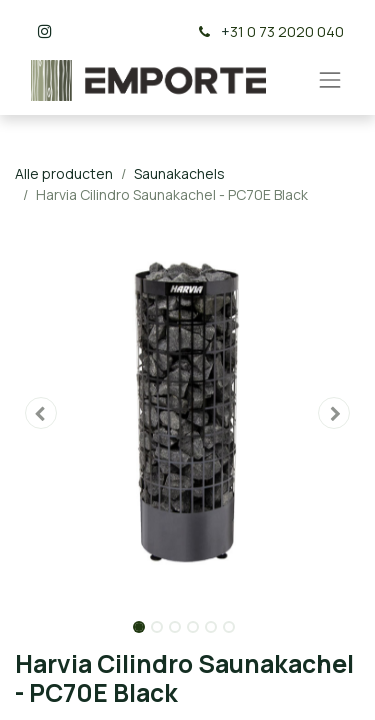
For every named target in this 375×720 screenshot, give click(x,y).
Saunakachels (179, 173)
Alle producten (64, 173)
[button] (41, 413)
